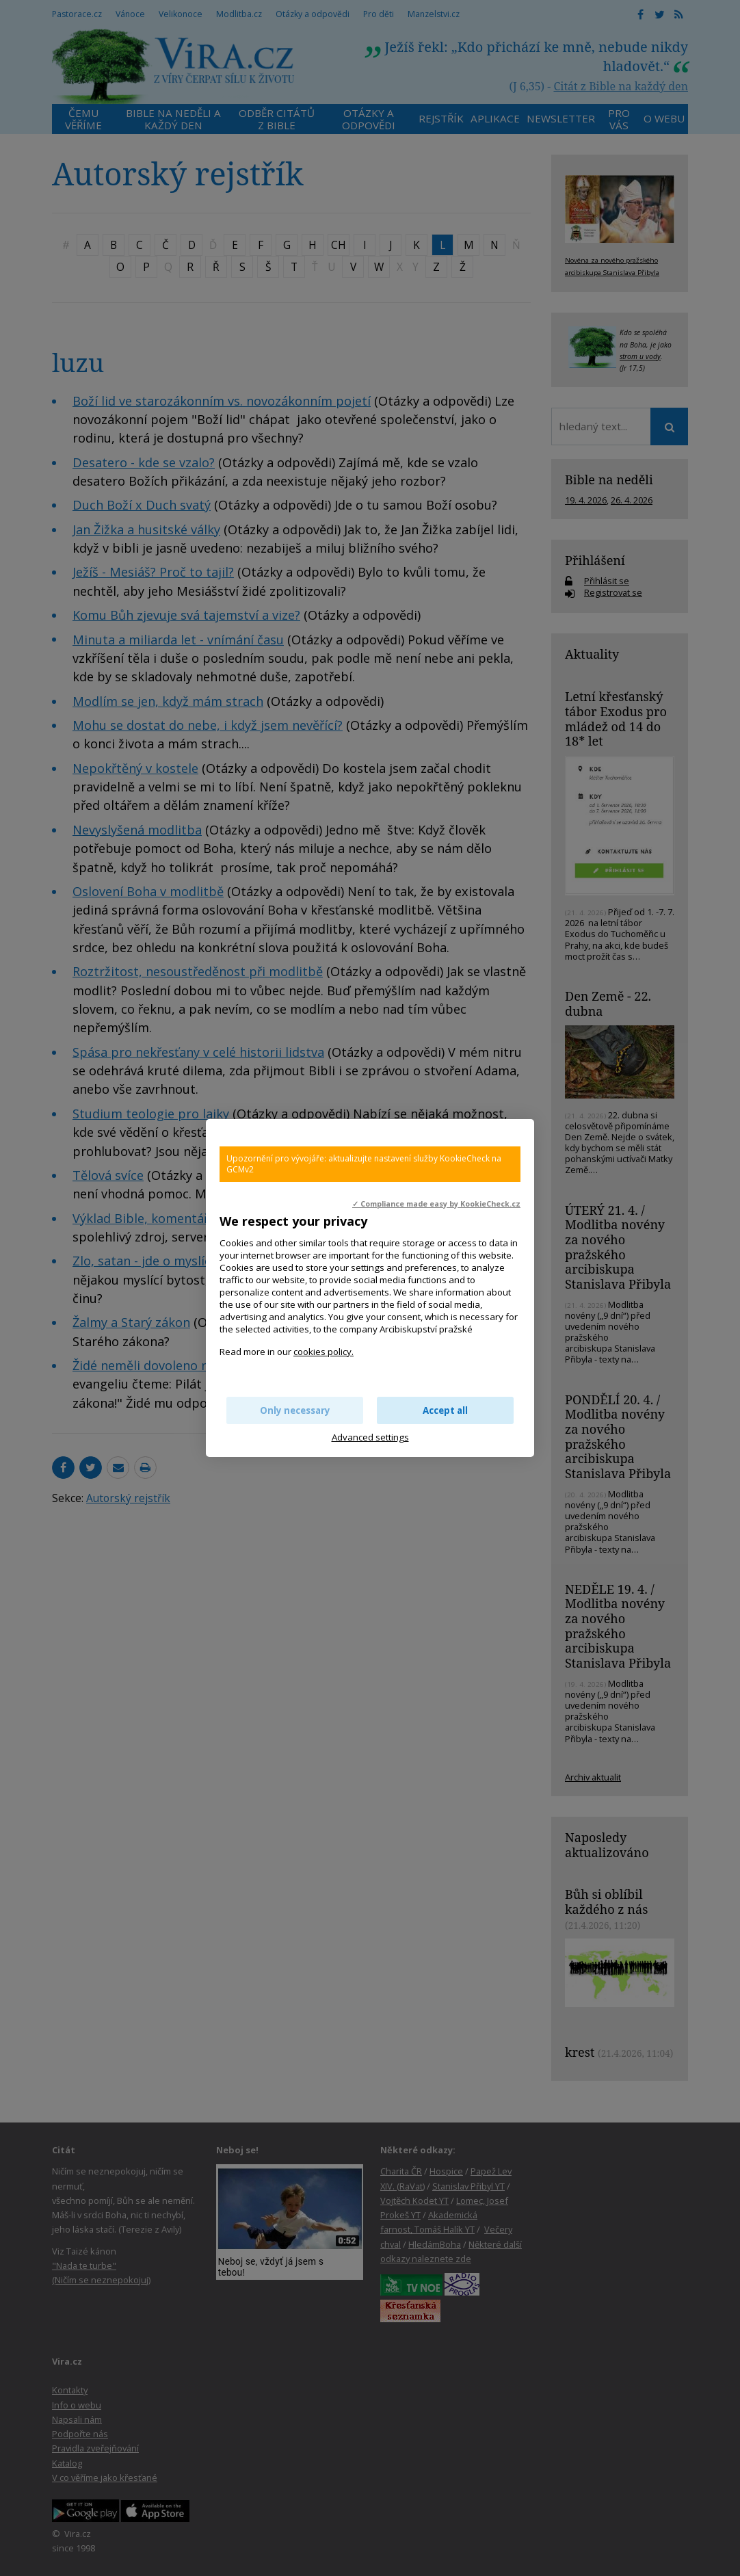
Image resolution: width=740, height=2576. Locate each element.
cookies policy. (323, 1351)
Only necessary (295, 1410)
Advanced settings (370, 1437)
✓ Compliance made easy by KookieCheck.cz (436, 1204)
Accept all (445, 1410)
